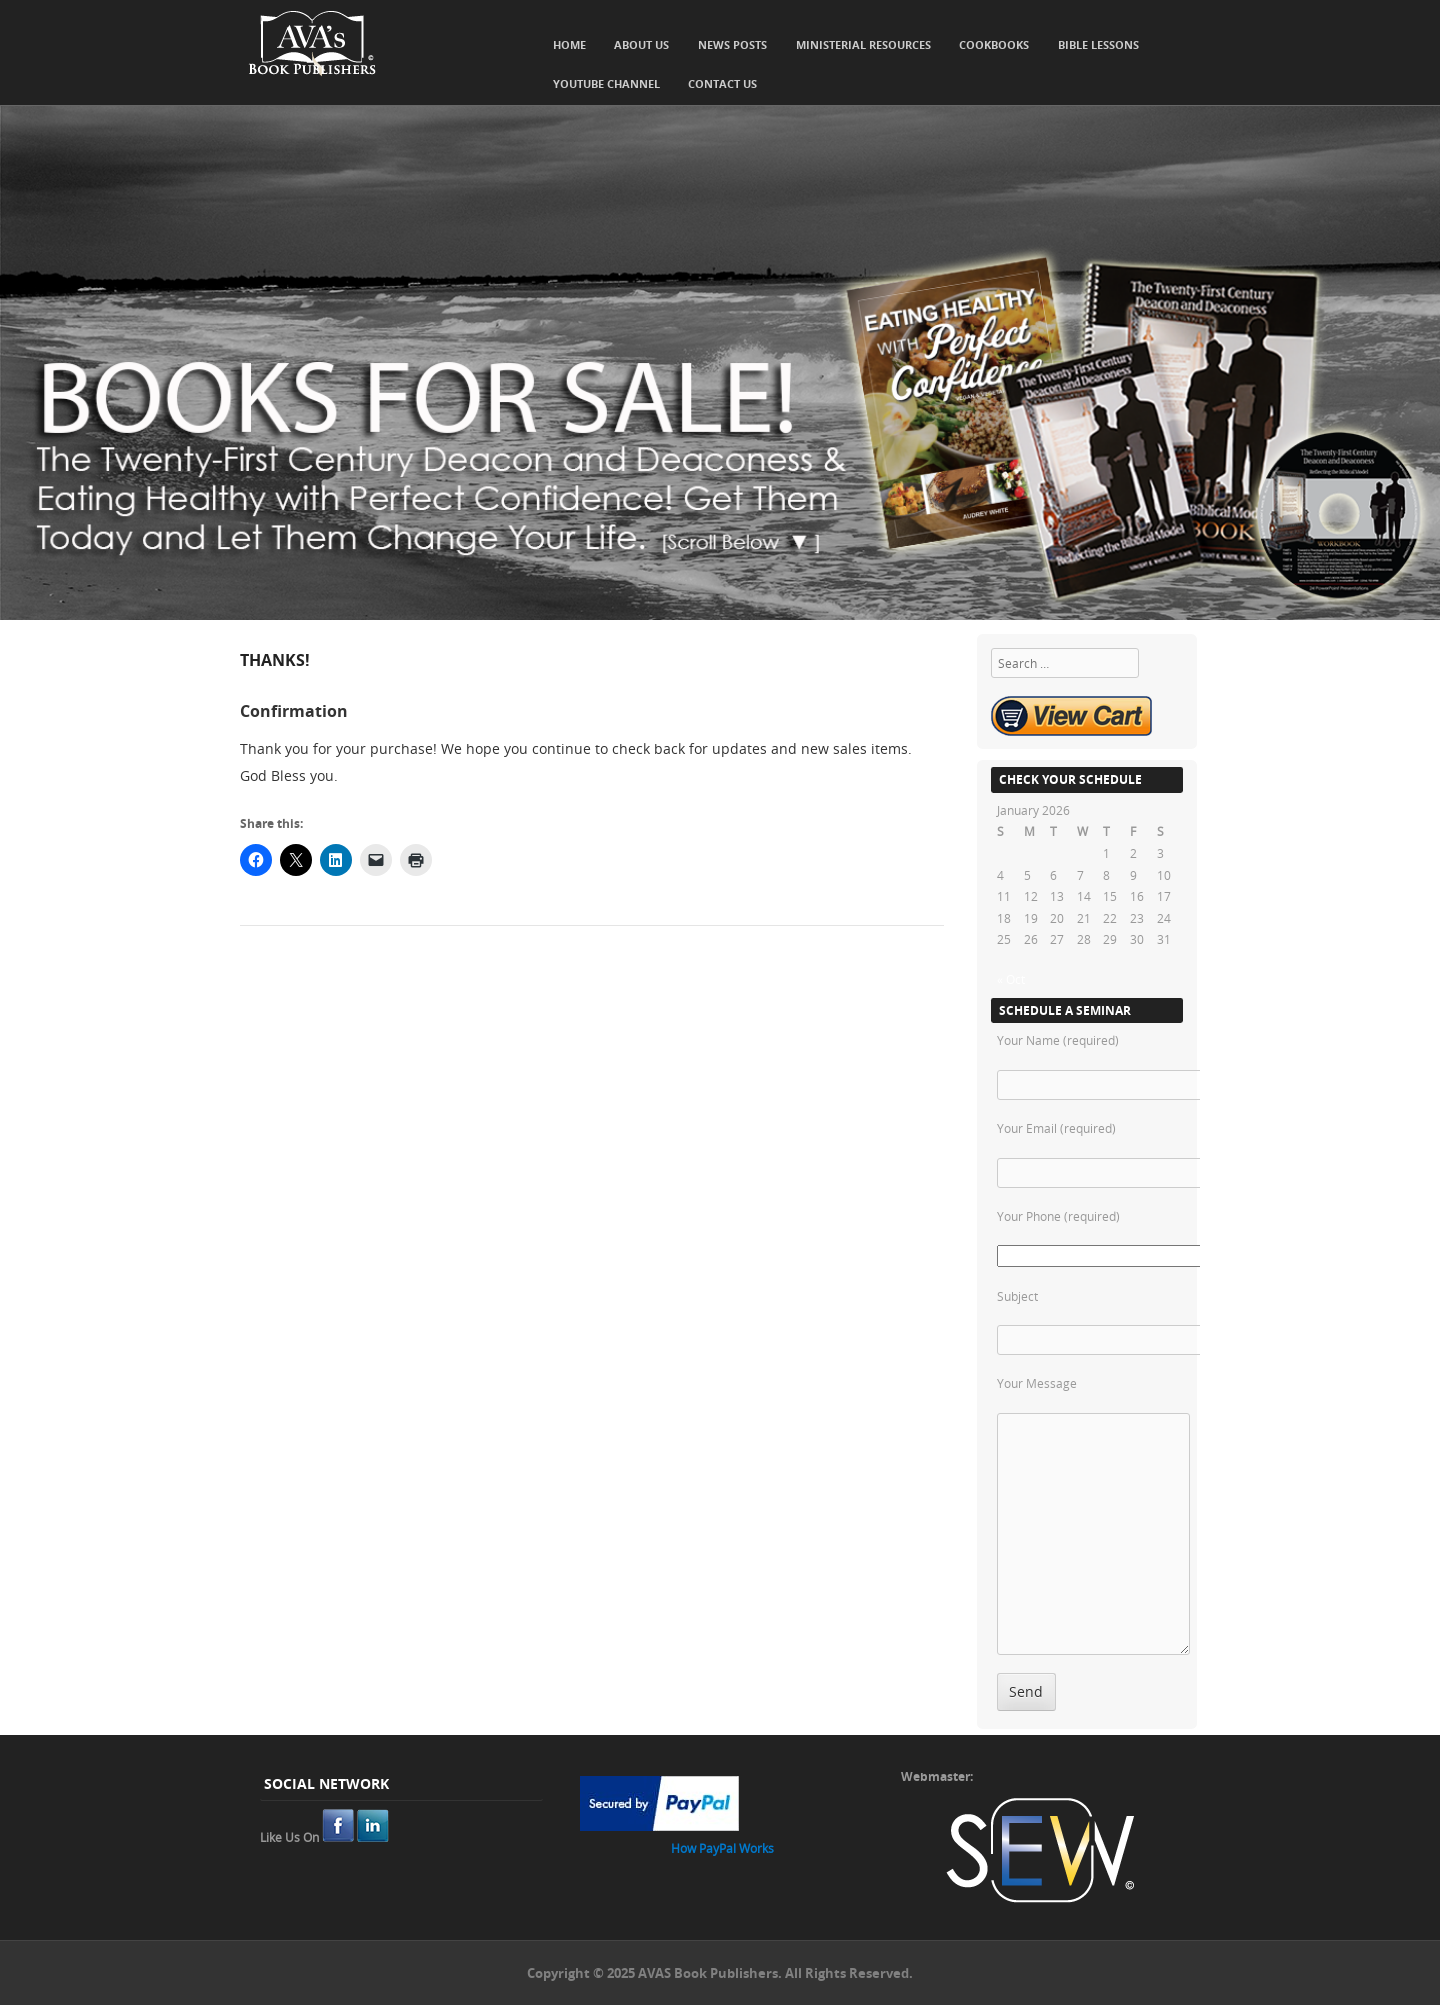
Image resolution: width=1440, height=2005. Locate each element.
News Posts (732, 44)
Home (569, 44)
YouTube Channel (606, 83)
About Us (641, 44)
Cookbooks (994, 44)
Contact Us (722, 83)
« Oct (1011, 979)
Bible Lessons (1098, 44)
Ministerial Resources (863, 44)
